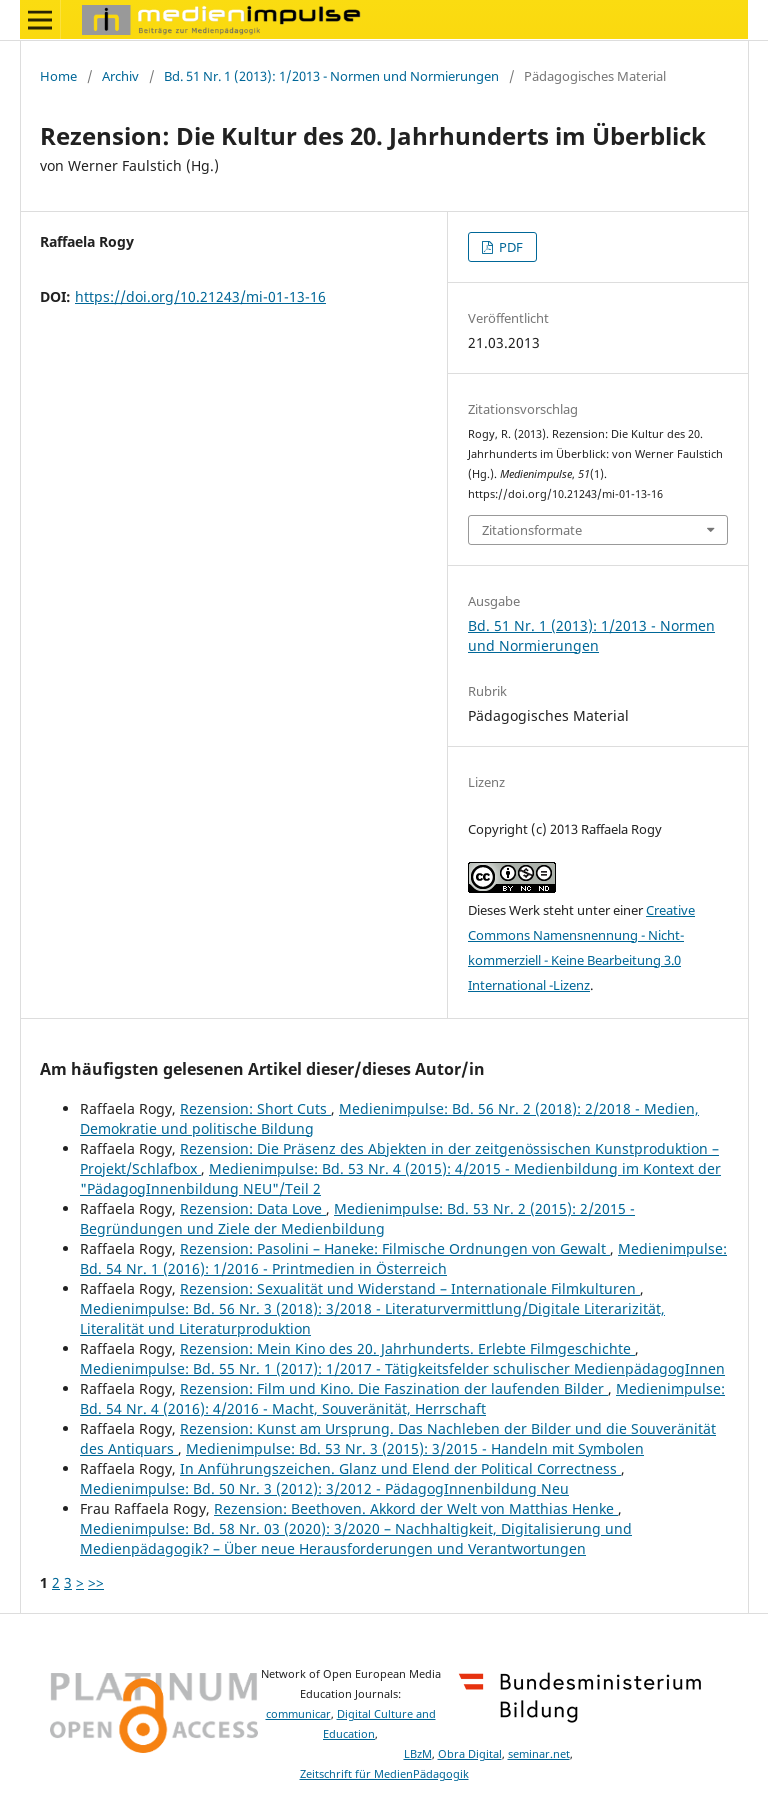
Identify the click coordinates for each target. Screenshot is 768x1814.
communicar (298, 1714)
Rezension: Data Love (253, 1208)
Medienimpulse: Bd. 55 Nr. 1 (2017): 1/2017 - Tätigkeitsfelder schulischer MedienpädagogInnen (402, 1368)
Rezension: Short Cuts (255, 1108)
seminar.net (539, 1754)
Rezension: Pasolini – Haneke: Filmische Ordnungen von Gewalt (395, 1248)
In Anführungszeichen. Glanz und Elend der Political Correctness (400, 1468)
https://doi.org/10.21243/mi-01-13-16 (200, 296)
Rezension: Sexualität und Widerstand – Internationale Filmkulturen (410, 1288)
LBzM (418, 1754)
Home (58, 76)
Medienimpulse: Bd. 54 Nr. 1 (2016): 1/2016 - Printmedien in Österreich (403, 1258)
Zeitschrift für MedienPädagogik (384, 1774)
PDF (509, 247)
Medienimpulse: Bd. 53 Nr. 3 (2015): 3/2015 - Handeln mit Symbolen (415, 1448)
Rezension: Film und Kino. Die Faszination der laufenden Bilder (394, 1388)
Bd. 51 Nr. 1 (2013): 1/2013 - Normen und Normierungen (331, 76)
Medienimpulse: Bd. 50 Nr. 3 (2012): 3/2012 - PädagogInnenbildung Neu (324, 1488)
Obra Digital (470, 1754)
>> (96, 1582)
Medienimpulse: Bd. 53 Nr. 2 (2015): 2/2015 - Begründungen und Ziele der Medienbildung (357, 1218)
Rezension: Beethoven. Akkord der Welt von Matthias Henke (416, 1508)
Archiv (120, 76)
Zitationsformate (532, 530)
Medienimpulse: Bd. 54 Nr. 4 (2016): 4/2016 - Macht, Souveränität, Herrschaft (402, 1398)
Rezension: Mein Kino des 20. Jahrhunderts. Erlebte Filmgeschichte (407, 1348)
